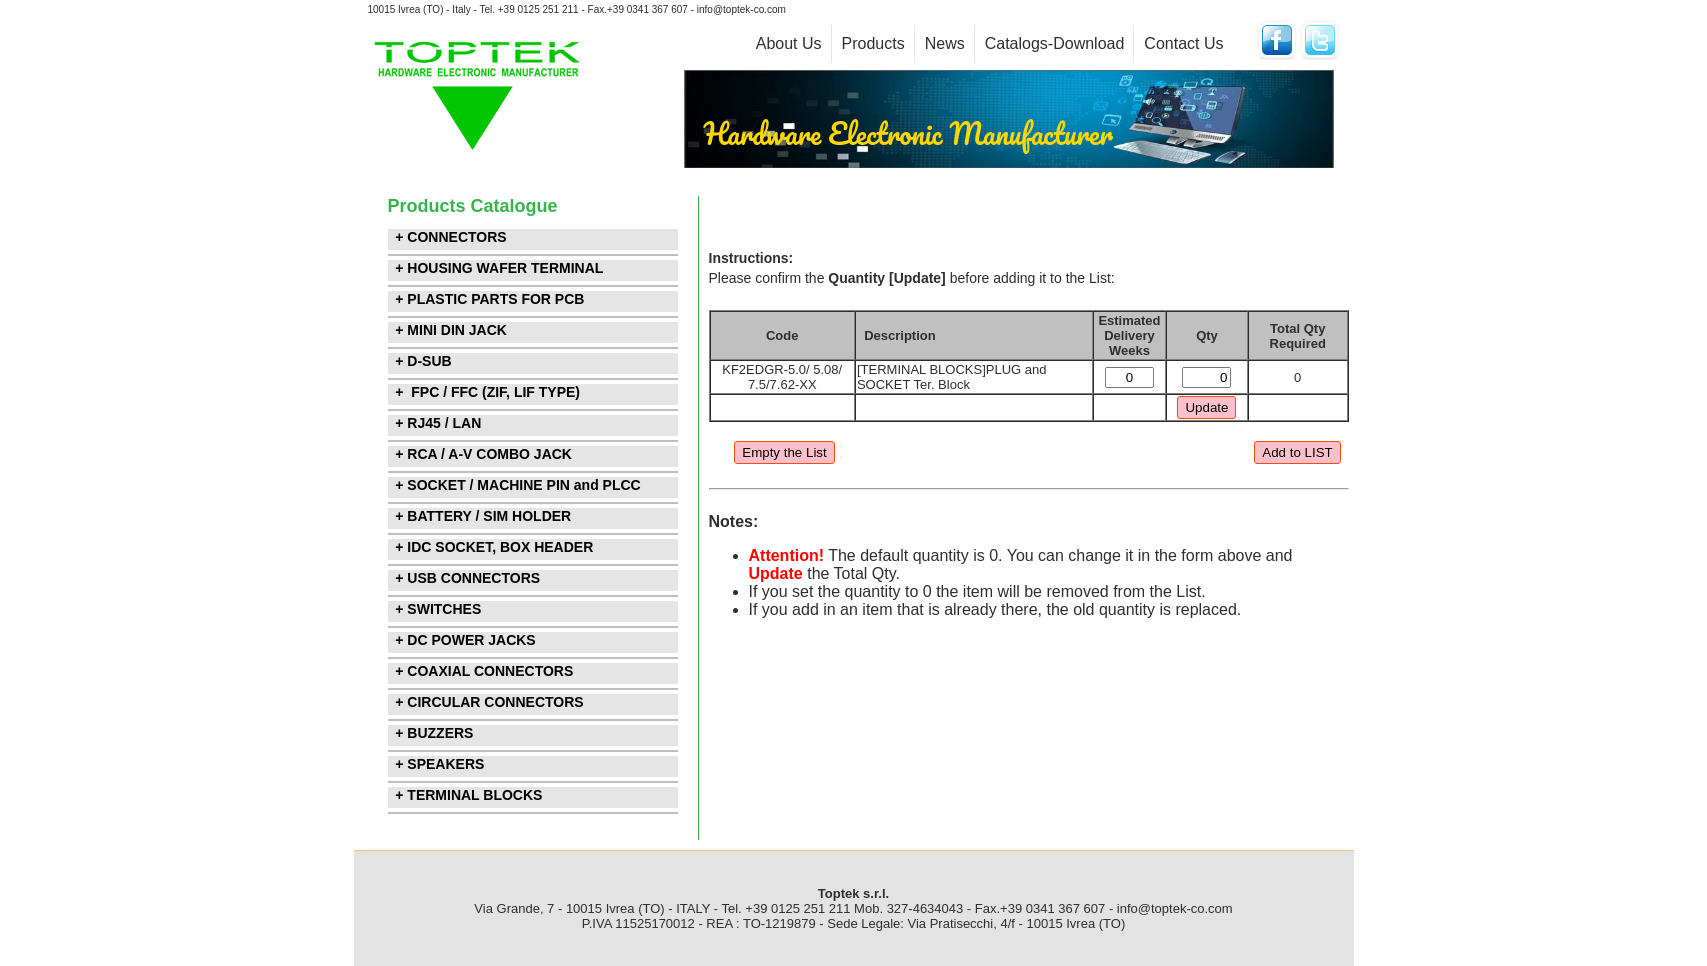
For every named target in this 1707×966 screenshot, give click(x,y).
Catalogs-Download (1055, 43)
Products (873, 43)
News (945, 43)
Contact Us (1183, 43)
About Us (789, 43)
